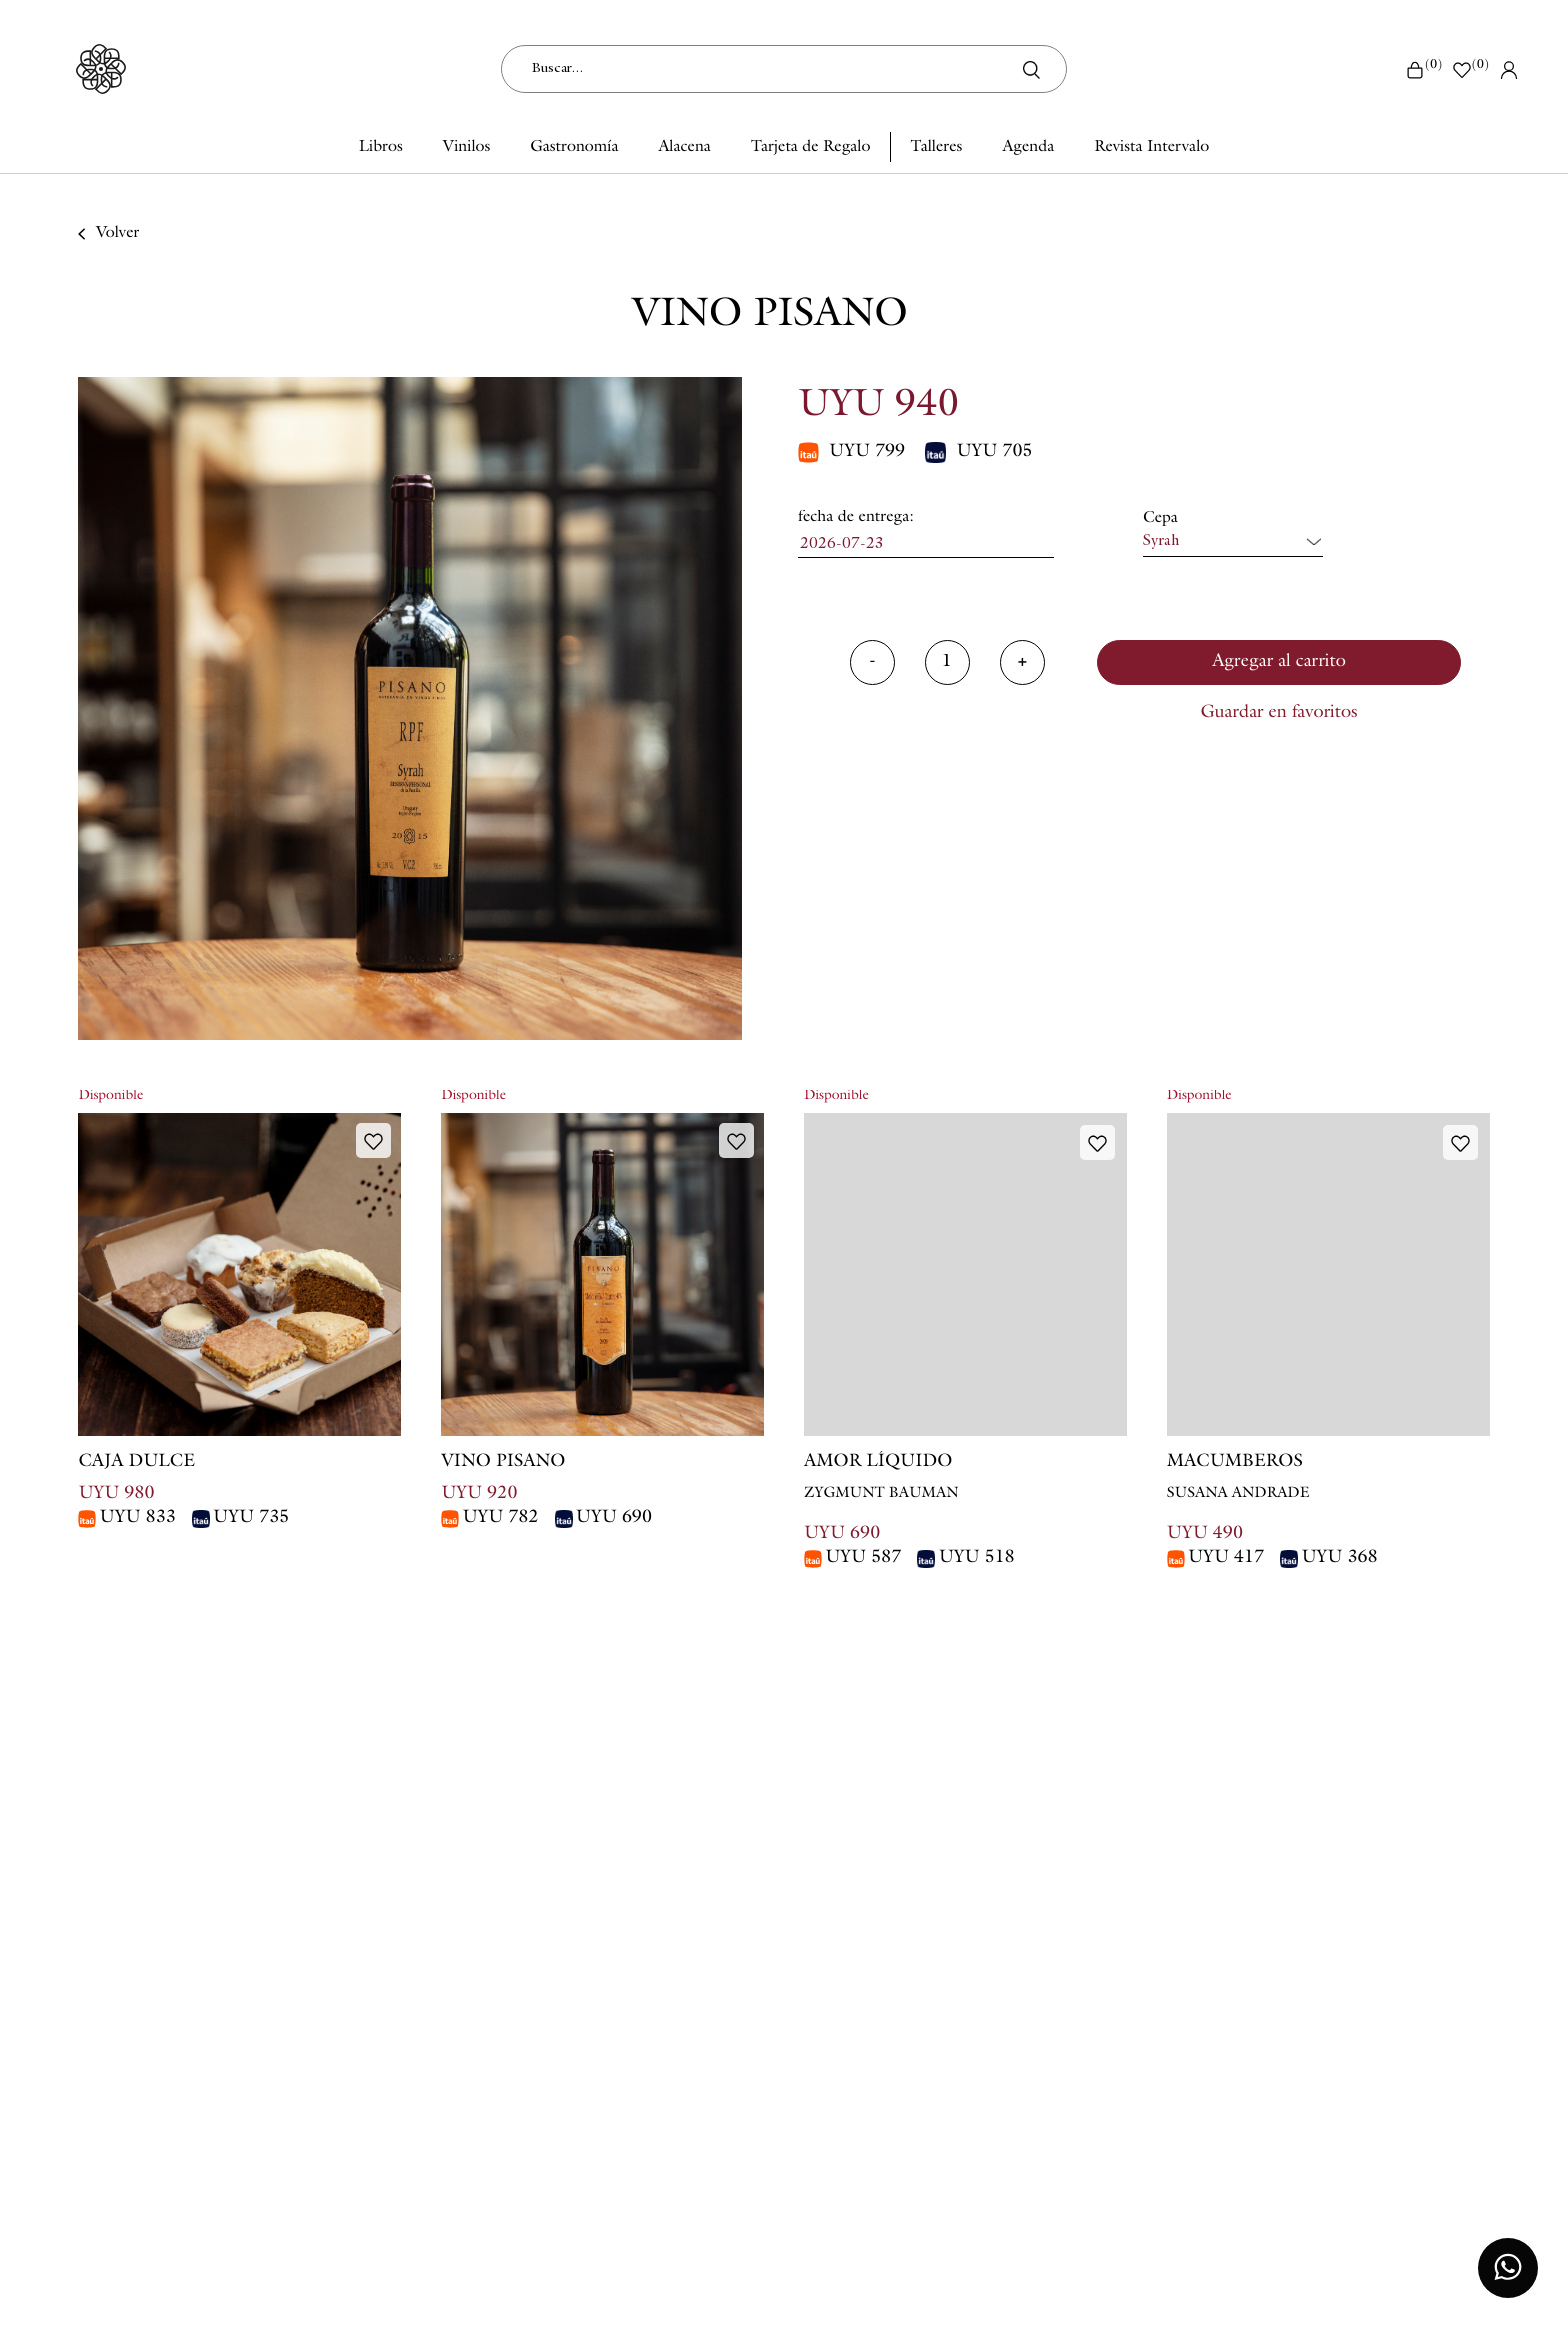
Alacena (684, 148)
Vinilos (467, 148)
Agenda (1028, 148)
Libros (381, 148)
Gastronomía (574, 148)
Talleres (936, 148)
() (1423, 69)
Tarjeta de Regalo (811, 148)
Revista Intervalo (1151, 148)
